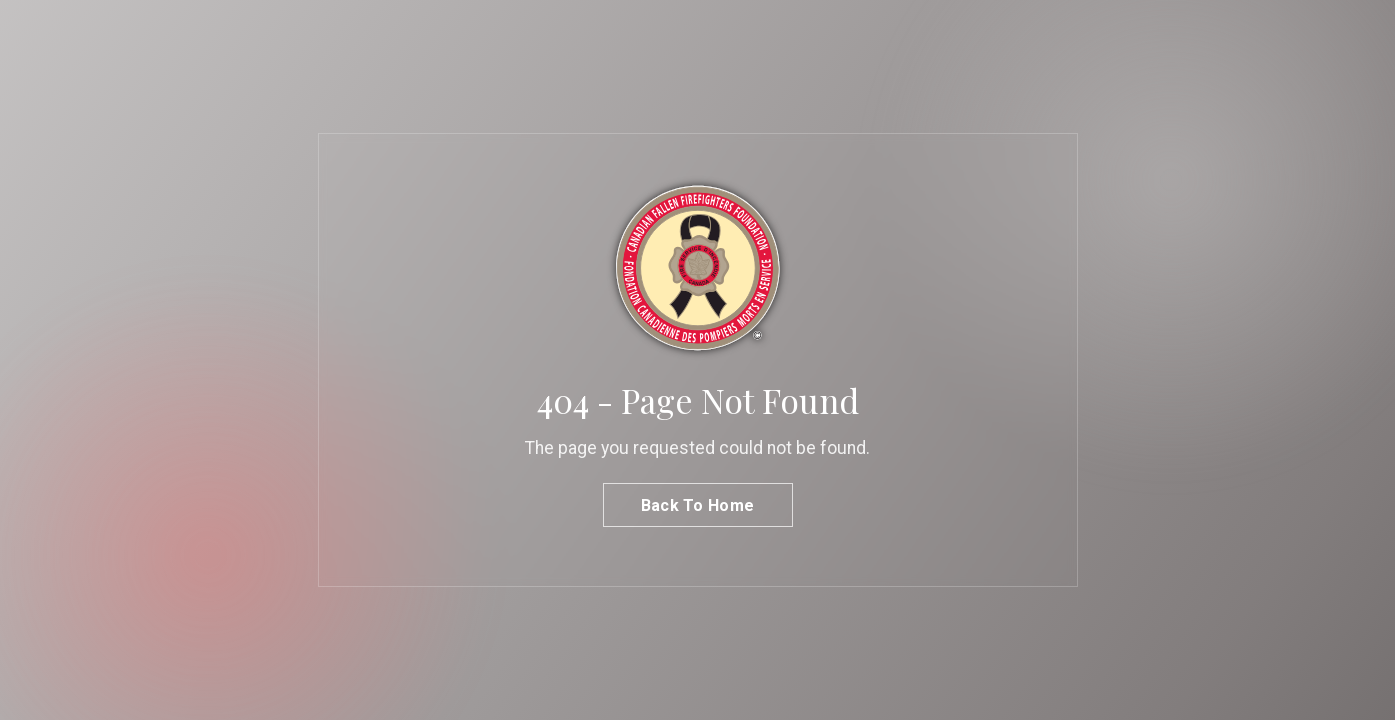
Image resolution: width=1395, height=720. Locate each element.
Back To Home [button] (698, 505)
